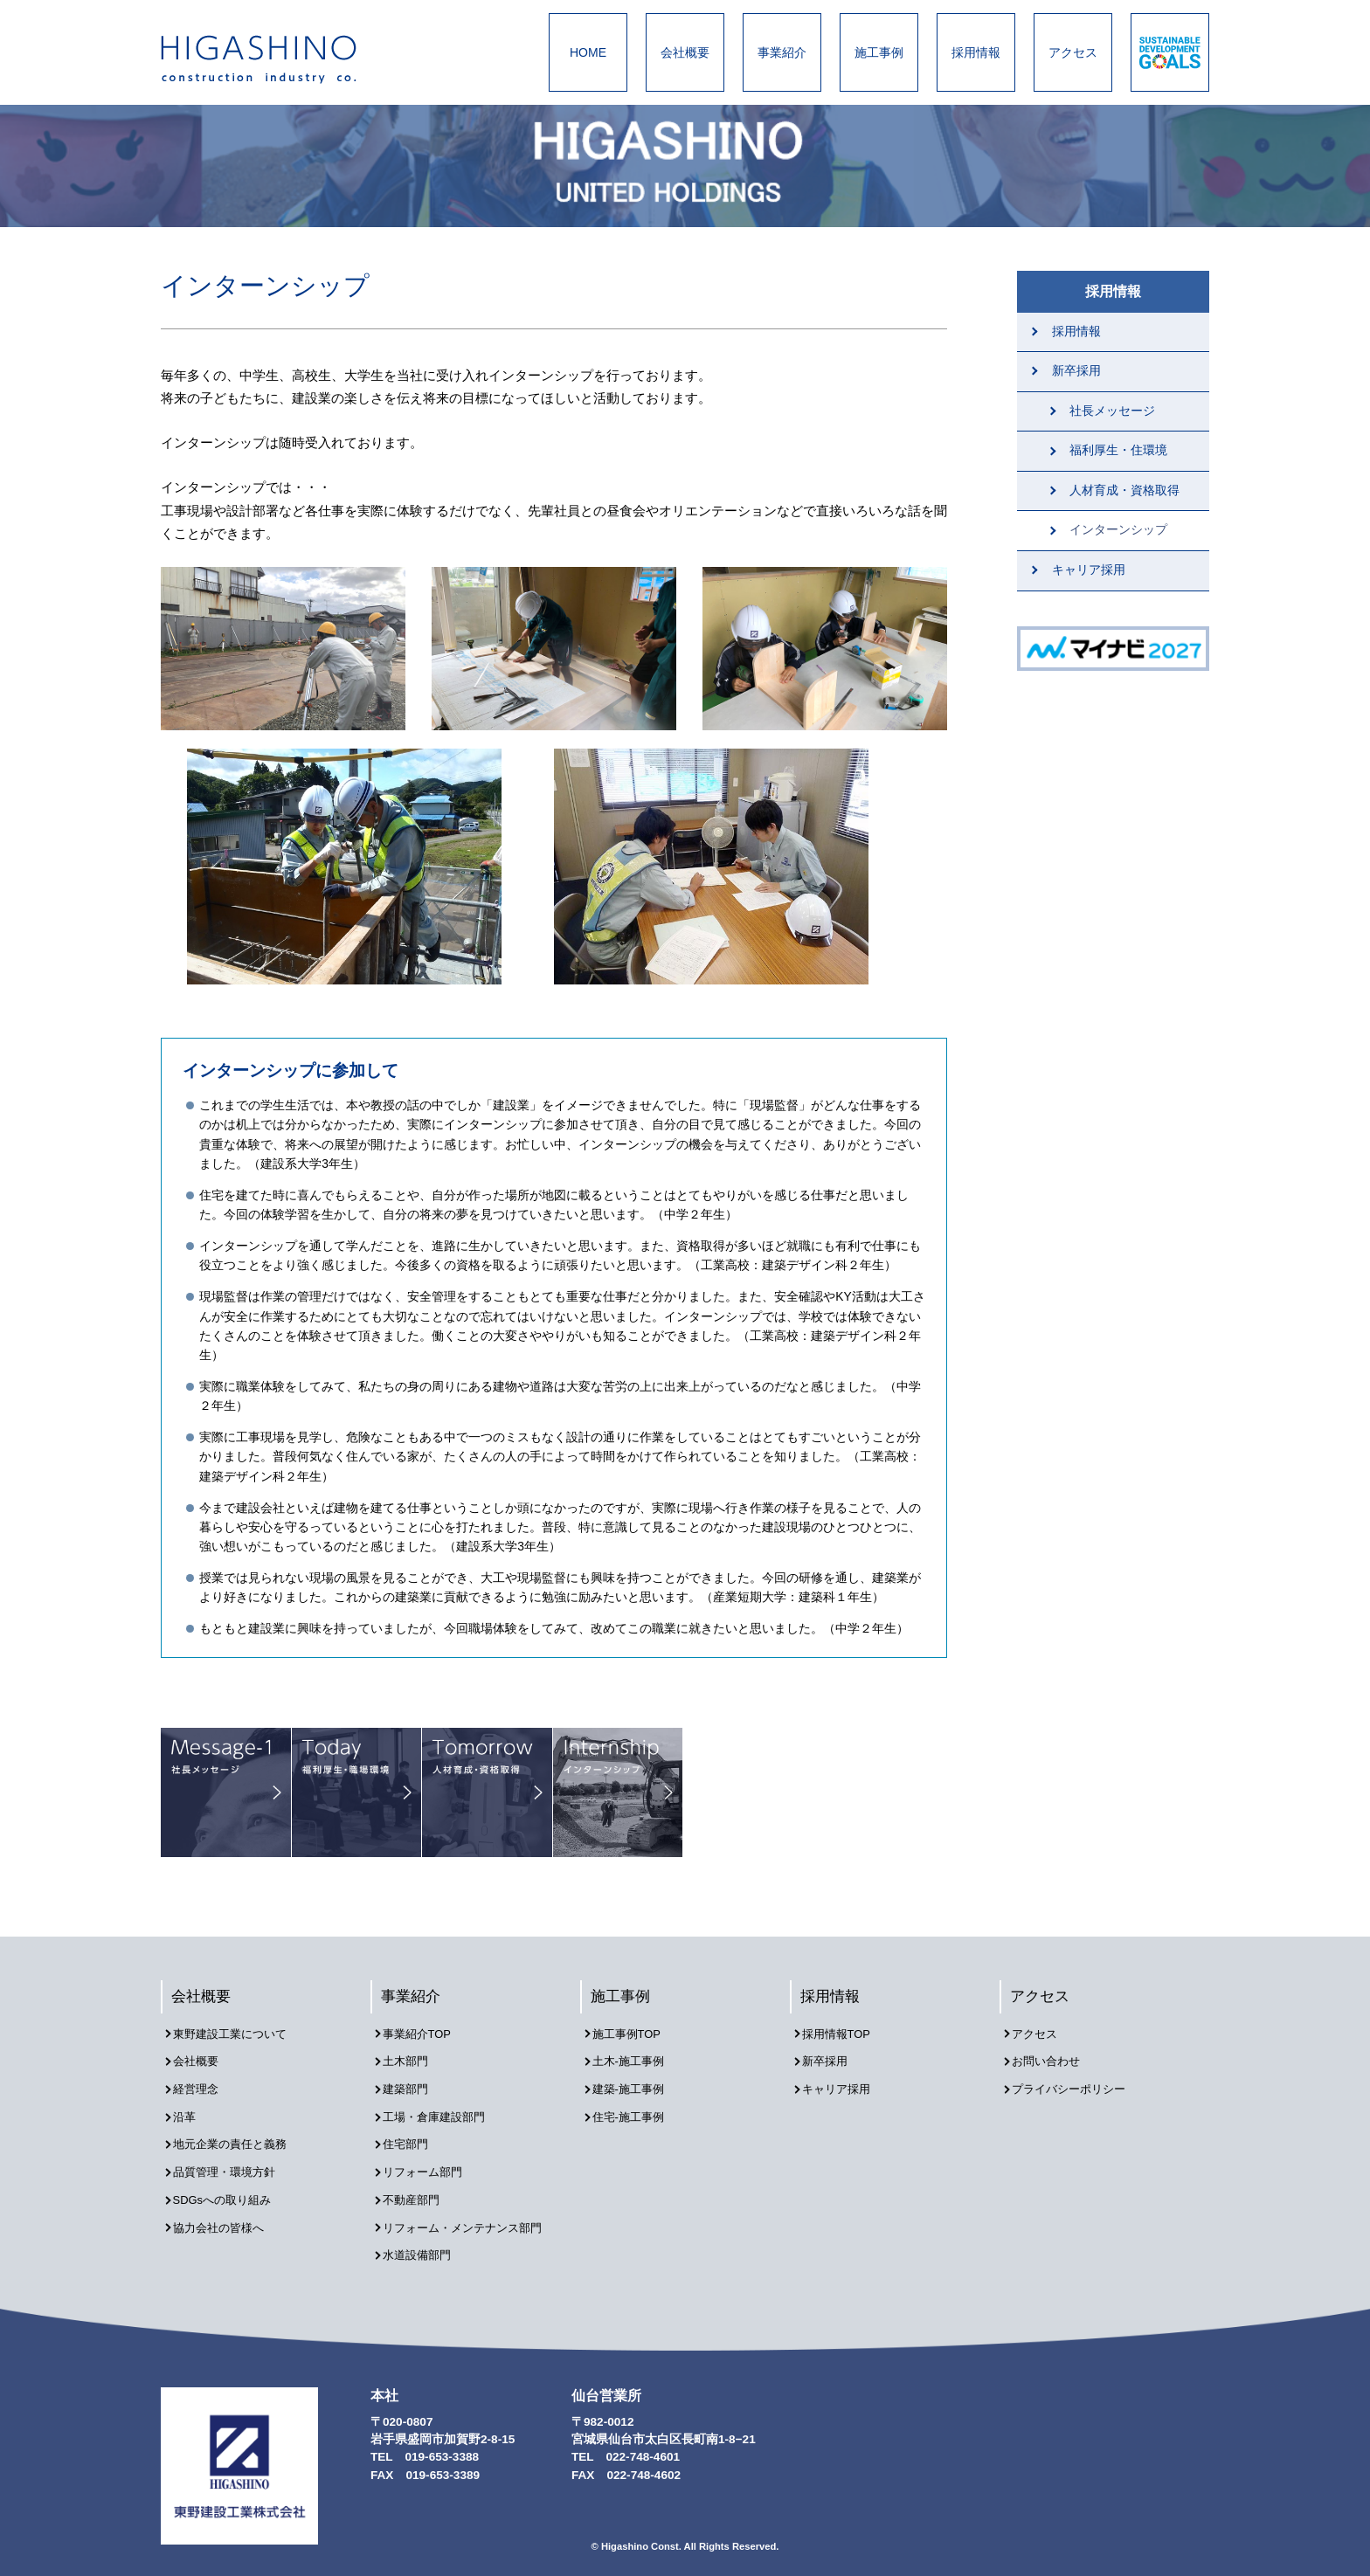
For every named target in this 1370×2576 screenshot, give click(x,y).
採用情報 (975, 52)
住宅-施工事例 (635, 2110)
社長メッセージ (1112, 411)
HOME (588, 52)
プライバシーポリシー (1076, 2085)
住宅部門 (410, 2135)
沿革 (188, 2110)
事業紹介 (782, 52)
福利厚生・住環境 (1118, 450)
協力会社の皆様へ (225, 2210)
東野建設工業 (274, 59)
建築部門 (410, 2085)
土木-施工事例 (635, 2061)
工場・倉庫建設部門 (441, 2110)
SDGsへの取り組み (228, 2186)
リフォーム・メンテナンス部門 (471, 2210)
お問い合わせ (1052, 2061)
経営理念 (200, 2085)
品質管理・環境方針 (231, 2160)
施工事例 (879, 52)
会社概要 (685, 52)
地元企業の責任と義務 (237, 2135)
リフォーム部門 (429, 2160)
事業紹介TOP (423, 2035)
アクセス (1072, 52)
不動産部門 (416, 2186)
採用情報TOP (842, 2035)
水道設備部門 (423, 2235)
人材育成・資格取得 (1124, 490)
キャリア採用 (1088, 570)
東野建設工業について (237, 2035)
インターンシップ (1118, 529)
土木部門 (410, 2061)
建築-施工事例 (635, 2085)
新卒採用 (1076, 370)
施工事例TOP (632, 2035)
